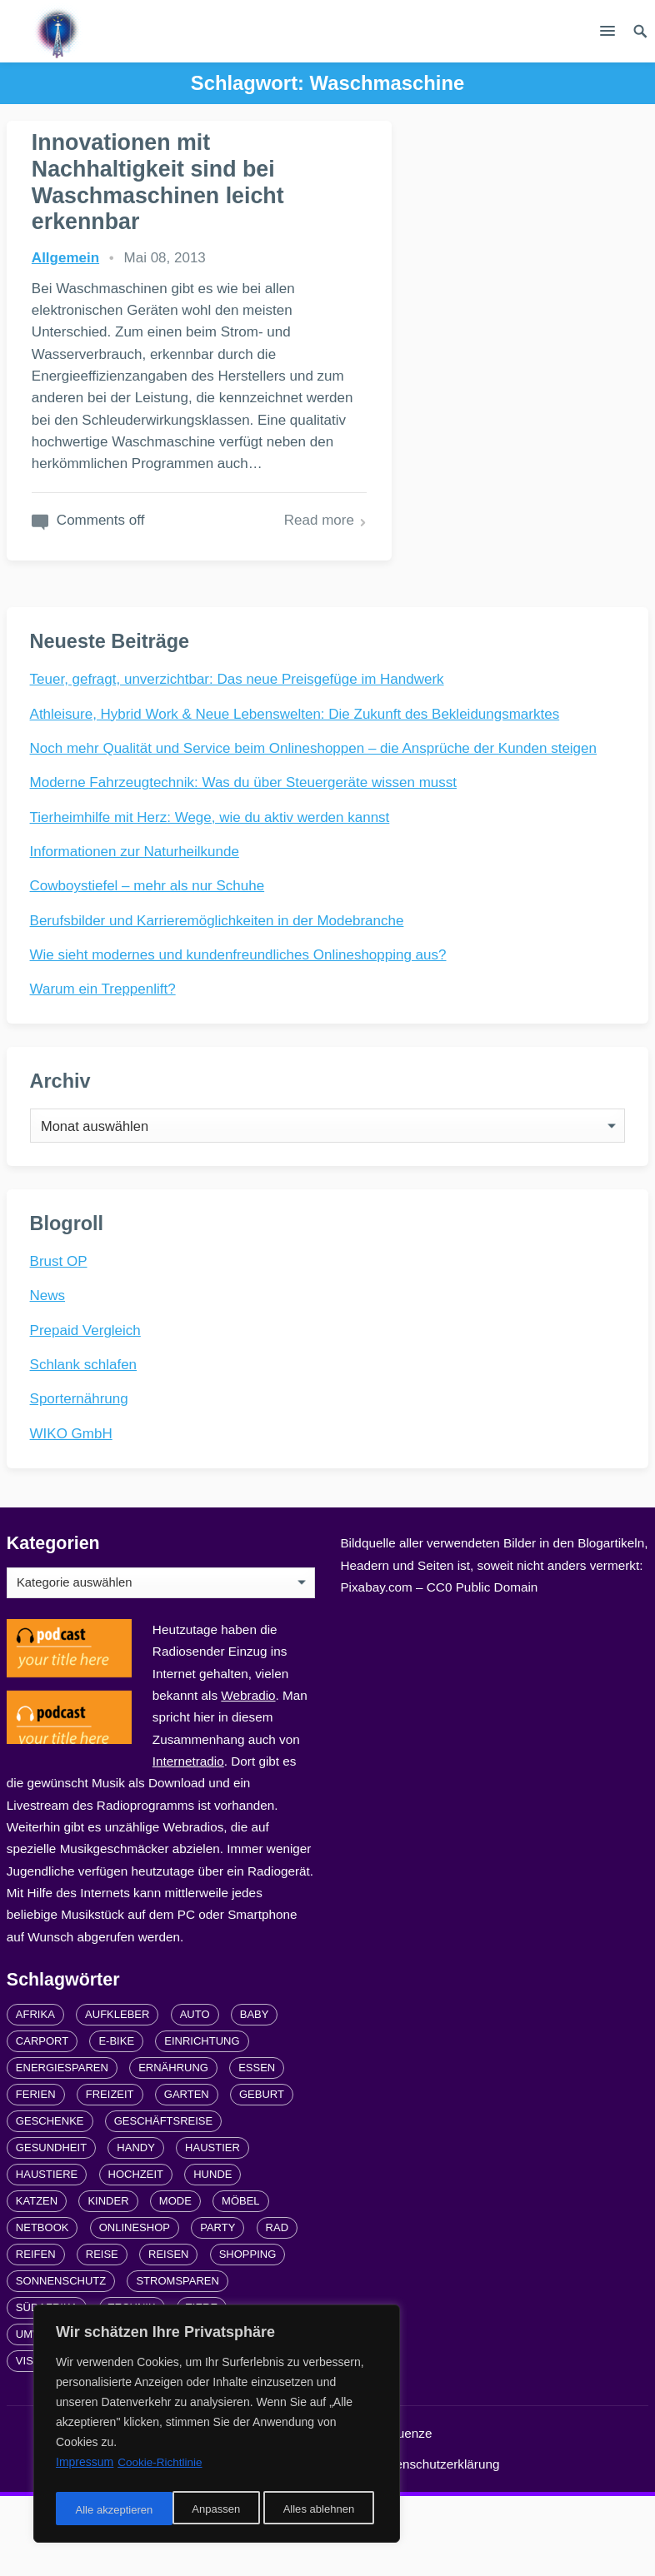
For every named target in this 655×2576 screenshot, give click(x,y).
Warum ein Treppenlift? (105, 1054)
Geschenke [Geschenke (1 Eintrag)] (50, 2201)
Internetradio (188, 1841)
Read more (242, 584)
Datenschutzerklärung (438, 2544)
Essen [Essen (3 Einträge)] (256, 2148)
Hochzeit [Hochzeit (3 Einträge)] (135, 2255)
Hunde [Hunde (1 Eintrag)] (212, 2255)
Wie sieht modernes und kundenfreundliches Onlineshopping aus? (240, 1020)
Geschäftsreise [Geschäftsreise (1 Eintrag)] (163, 2201)
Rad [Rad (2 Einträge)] (277, 2308)
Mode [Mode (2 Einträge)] (175, 2281)
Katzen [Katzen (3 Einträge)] (37, 2281)
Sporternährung (81, 1475)
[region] (216, 2427)
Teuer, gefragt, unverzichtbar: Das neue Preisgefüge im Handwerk (239, 744)
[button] (607, 34)
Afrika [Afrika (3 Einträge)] (35, 2095)
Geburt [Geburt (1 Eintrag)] (261, 2175)
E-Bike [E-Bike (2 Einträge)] (116, 2121)
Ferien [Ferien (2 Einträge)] (36, 2175)
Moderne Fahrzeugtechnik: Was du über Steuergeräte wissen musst (245, 847)
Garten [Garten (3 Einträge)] (186, 2175)
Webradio (248, 1775)
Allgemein (65, 256)
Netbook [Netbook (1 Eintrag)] (42, 2308)
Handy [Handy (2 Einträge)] (136, 2228)
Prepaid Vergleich (87, 1406)
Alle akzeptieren (320, 2510)
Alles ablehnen (200, 2510)
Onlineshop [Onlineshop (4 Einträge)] (134, 2308)
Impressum (316, 2544)
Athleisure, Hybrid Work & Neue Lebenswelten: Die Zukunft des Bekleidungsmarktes (297, 779)
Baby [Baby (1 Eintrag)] (254, 2095)
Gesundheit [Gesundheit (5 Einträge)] (51, 2228)
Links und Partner (206, 2544)
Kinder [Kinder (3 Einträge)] (108, 2281)
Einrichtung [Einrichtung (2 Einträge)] (201, 2121)
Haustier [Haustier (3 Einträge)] (212, 2228)
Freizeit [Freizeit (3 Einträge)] (110, 2175)
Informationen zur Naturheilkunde (136, 916)
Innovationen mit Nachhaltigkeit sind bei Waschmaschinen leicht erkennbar (160, 181)
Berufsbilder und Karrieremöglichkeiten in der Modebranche (219, 986)
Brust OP (60, 1338)
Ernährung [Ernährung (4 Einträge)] (173, 2148)
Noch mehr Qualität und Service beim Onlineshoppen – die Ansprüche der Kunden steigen (315, 813)
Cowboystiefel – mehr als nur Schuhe (149, 951)
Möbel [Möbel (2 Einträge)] (241, 2281)
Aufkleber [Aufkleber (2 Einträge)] (117, 2095)
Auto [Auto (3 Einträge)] (195, 2095)
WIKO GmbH (73, 1509)
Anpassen (97, 2510)
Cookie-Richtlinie (161, 2468)
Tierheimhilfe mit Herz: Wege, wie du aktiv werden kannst (212, 882)
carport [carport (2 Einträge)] (42, 2121)
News (50, 1372)
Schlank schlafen (85, 1441)
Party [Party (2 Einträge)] (217, 2308)
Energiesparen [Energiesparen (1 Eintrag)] (62, 2148)
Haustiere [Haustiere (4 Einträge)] (47, 2255)
